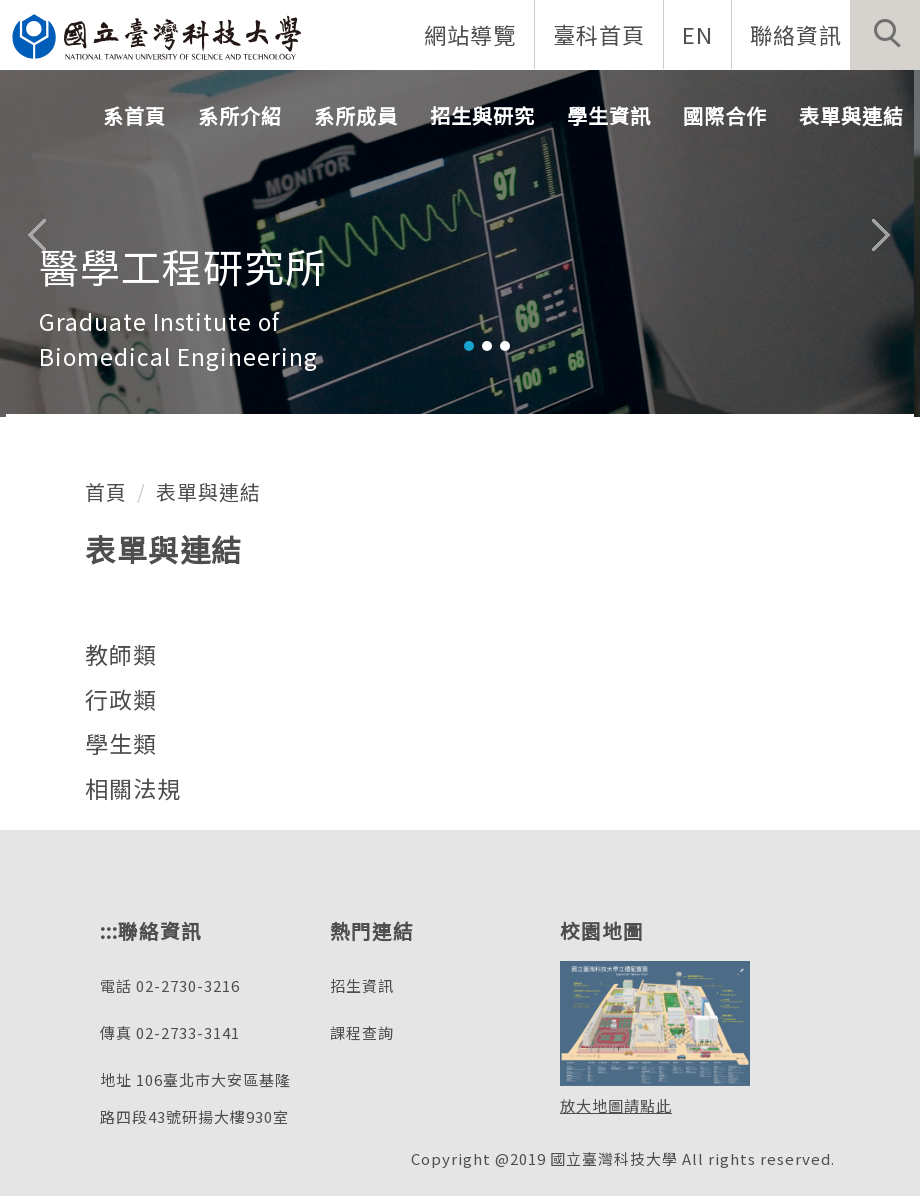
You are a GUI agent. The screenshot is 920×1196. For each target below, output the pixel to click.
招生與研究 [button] (482, 115)
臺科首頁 (599, 34)
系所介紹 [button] (240, 115)
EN (697, 34)
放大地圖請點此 (616, 1105)
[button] (885, 35)
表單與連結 (208, 491)
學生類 (121, 743)
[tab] (469, 346)
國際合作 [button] (725, 115)
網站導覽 (470, 34)
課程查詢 (362, 1032)
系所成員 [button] (356, 115)
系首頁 (134, 115)
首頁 (106, 491)
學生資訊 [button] (609, 115)
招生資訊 (362, 985)
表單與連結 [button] (851, 115)
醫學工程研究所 (182, 266)
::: (109, 930)
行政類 (121, 699)
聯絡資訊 (796, 34)
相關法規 (133, 788)
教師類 (121, 654)
